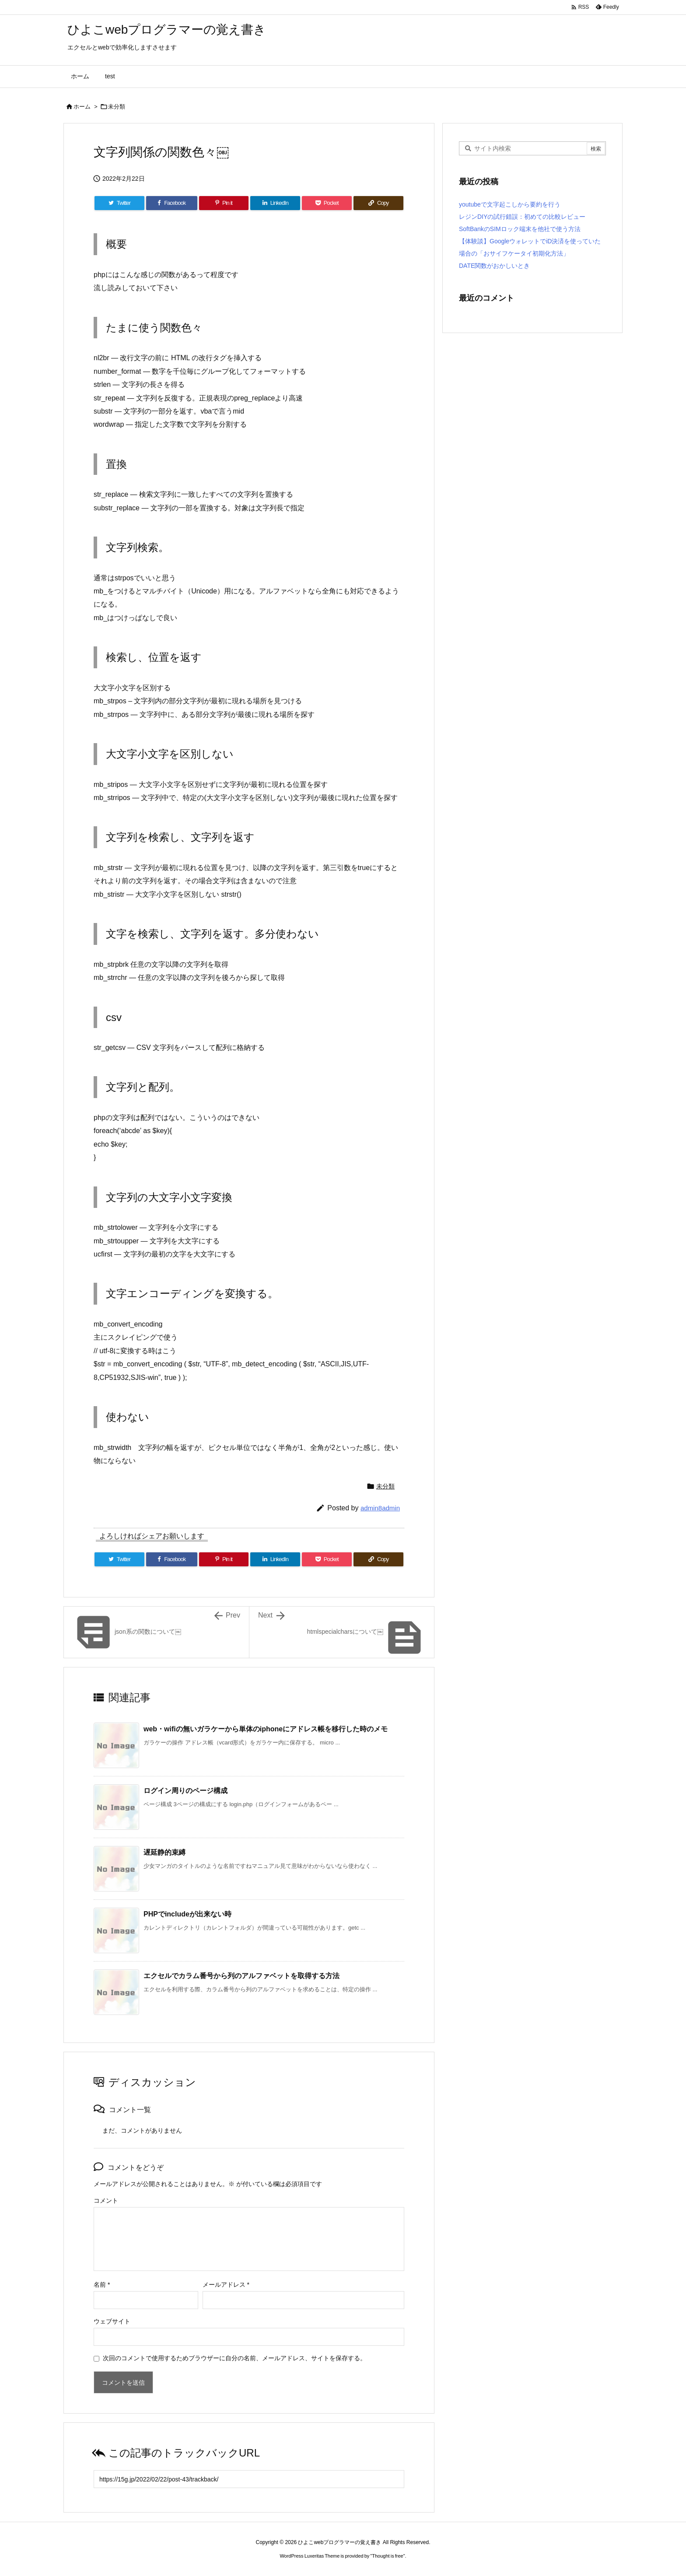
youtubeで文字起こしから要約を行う (509, 204)
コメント (106, 2200)
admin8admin (380, 1508)
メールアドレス (226, 2284)
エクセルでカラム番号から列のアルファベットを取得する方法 (242, 1975)
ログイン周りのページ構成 (186, 1790)
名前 (102, 2284)
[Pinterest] (224, 203)
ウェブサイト (112, 2321)
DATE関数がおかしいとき (494, 265)
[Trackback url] (249, 2479)
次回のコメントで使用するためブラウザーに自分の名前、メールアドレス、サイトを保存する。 (234, 2358)
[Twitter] (119, 203)
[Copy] (378, 203)
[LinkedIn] (275, 203)
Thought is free (387, 2555)
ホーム (82, 106)
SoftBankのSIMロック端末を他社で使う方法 (520, 228)
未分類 (116, 106)
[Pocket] (327, 203)
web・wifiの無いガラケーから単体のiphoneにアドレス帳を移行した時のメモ (266, 1729)
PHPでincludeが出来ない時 (187, 1914)
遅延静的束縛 (165, 1852)
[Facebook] (171, 203)
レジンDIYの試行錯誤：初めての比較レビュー (522, 216)
